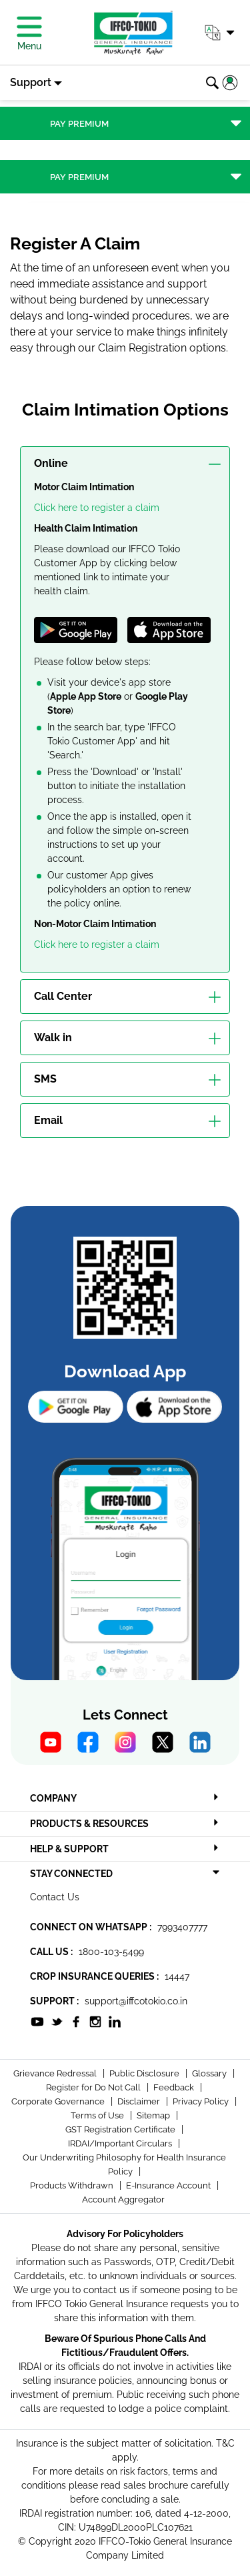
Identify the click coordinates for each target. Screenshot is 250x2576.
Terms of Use (98, 2115)
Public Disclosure (145, 2073)
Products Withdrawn (72, 2185)
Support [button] (30, 82)
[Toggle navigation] (125, 123)
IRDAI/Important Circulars (121, 2143)
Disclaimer (139, 2101)
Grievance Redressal (56, 2073)
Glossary (210, 2073)
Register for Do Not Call (94, 2087)
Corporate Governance (59, 2101)
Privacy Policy (202, 2101)
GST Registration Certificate (121, 2129)
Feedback (174, 2087)
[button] (219, 33)
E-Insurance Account (169, 2185)
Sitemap (154, 2115)
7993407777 (182, 1927)
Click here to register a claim (96, 507)
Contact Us (54, 1897)
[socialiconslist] (37, 2020)
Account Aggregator (123, 2199)
